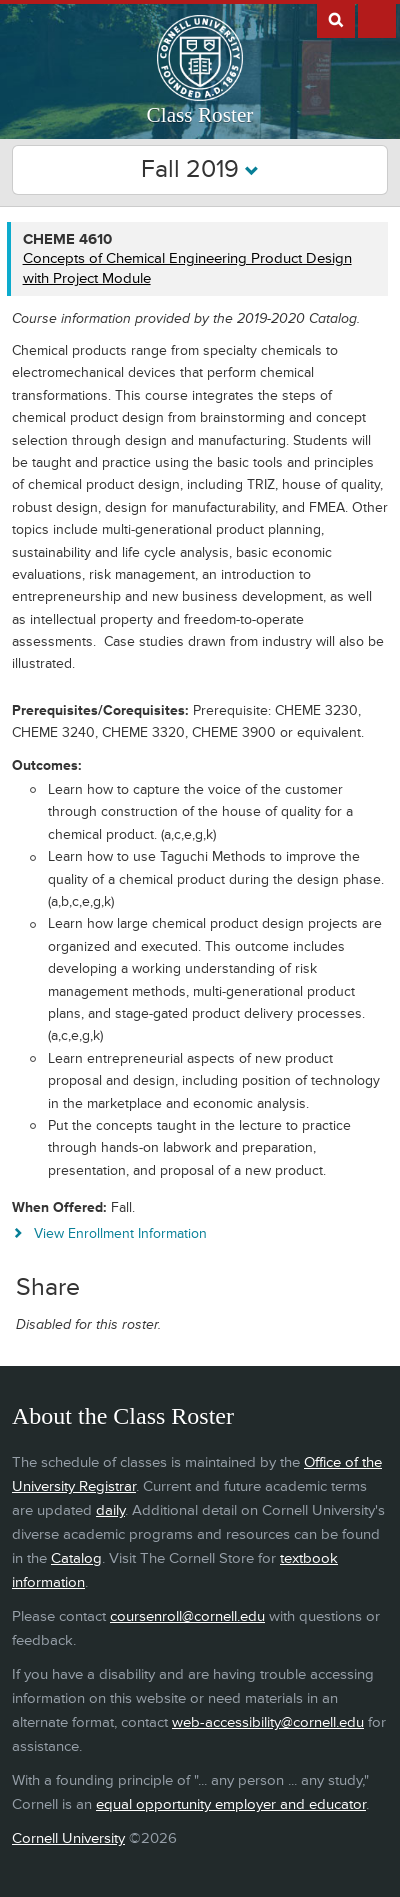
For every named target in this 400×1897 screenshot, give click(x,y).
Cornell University (68, 1838)
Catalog (76, 1558)
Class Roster (200, 115)
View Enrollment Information (120, 1233)
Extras (377, 19)
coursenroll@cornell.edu (187, 1616)
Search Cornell (336, 19)
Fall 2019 (200, 169)
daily (110, 1510)
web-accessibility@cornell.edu (268, 1722)
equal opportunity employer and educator (231, 1804)
